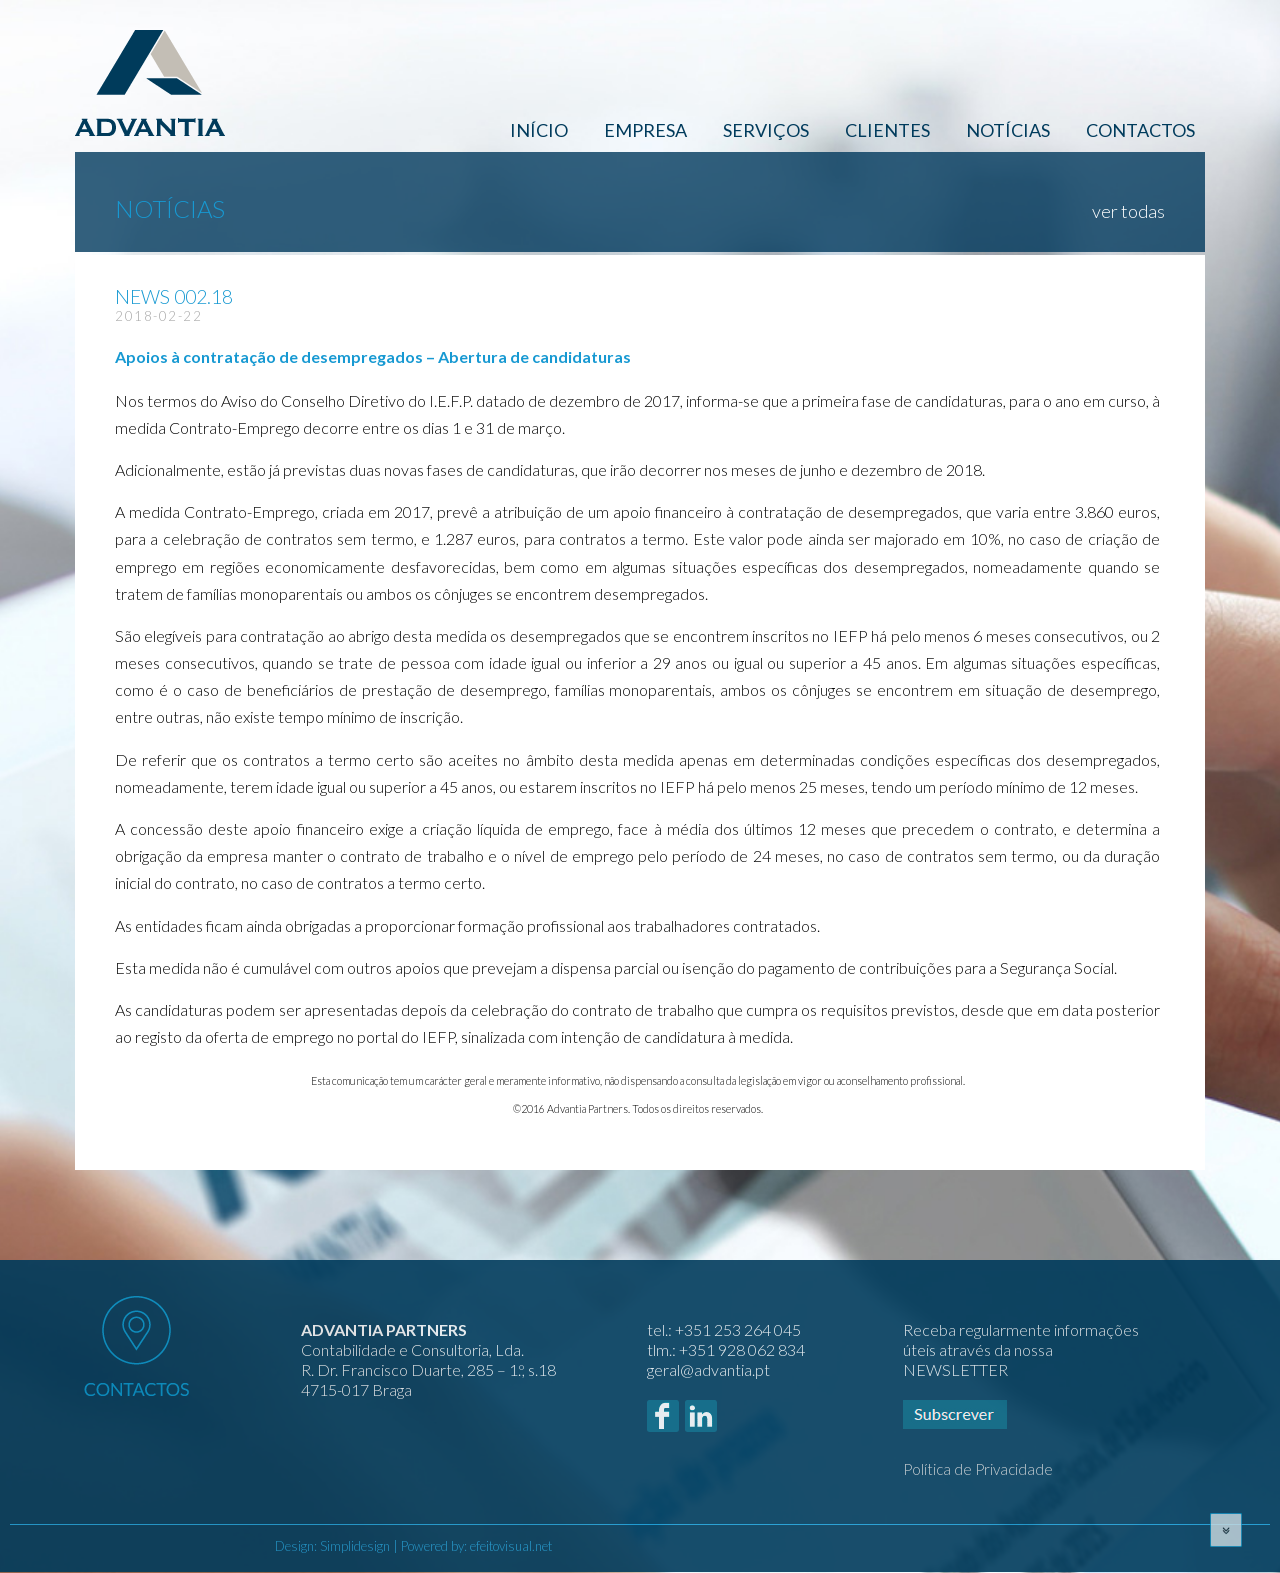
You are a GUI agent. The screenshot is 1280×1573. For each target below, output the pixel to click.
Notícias (1008, 130)
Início (539, 130)
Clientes (887, 130)
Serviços (766, 130)
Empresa (645, 130)
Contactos (1140, 130)
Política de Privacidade (978, 1469)
